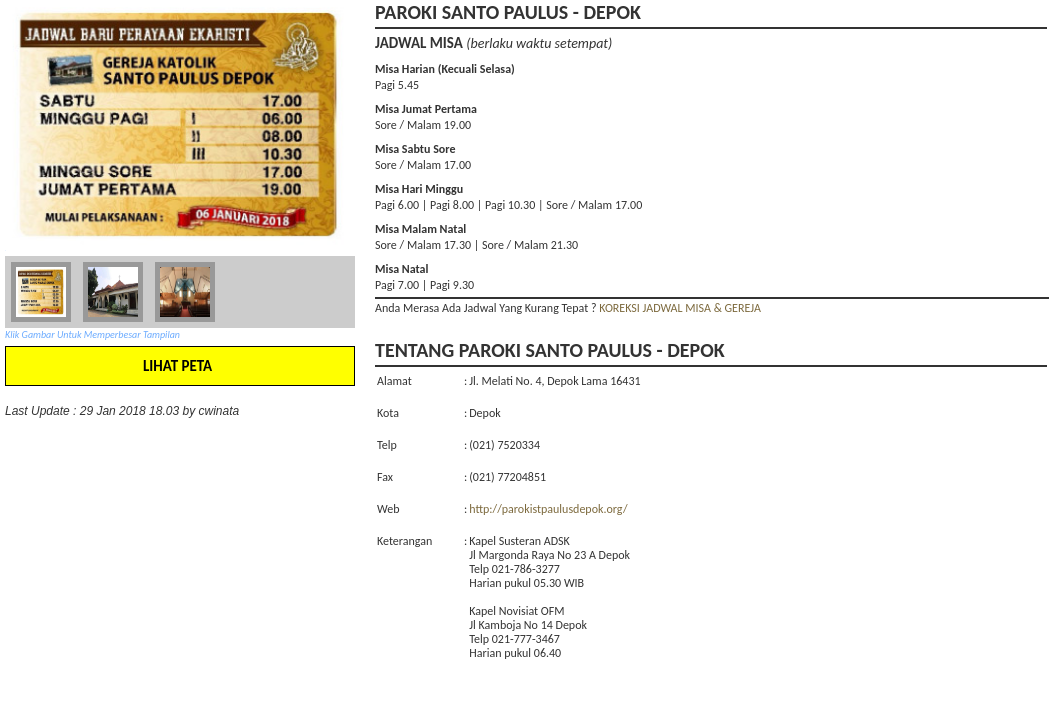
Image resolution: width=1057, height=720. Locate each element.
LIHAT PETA (177, 366)
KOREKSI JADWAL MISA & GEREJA (680, 308)
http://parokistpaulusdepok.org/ (548, 509)
